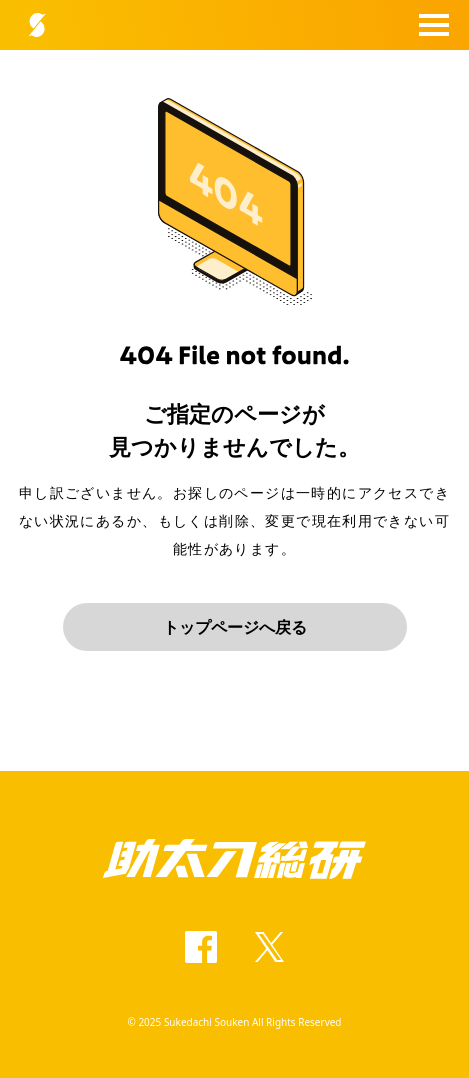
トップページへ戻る (235, 627)
